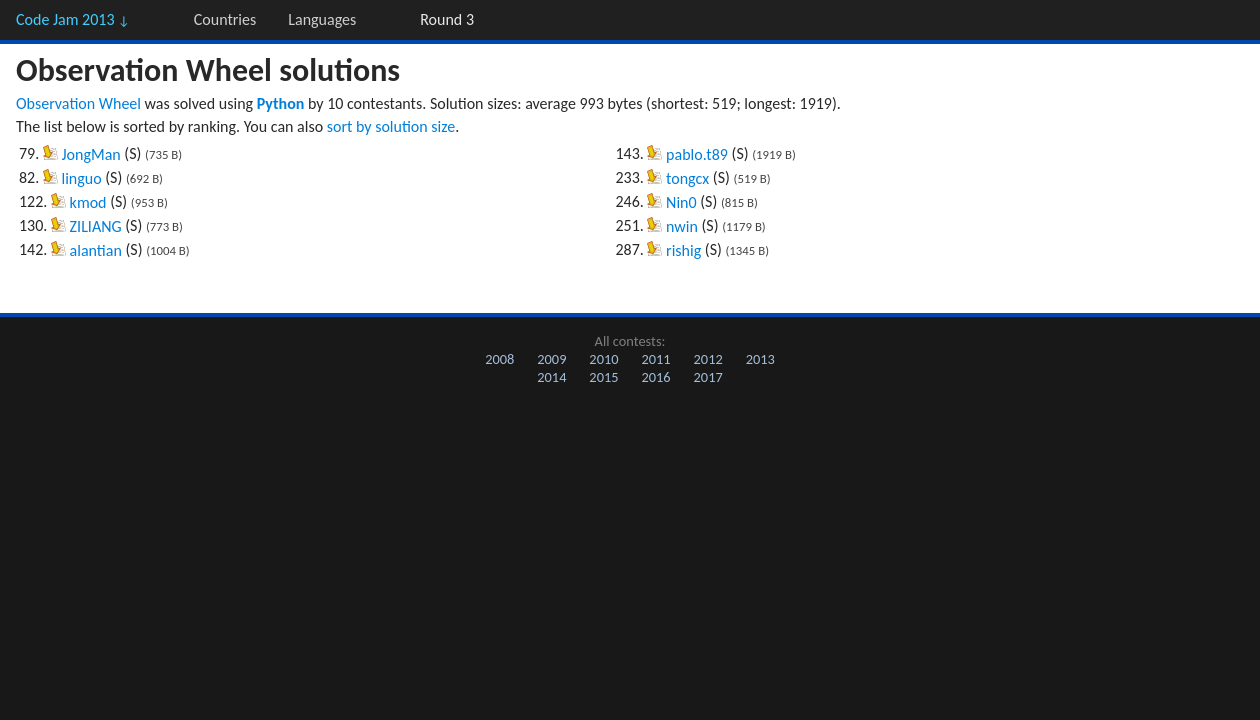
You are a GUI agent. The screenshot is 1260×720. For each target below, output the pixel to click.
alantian (96, 250)
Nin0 (681, 202)
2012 (708, 359)
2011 (655, 359)
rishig (683, 250)
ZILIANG (96, 226)
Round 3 (447, 19)
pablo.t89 (697, 154)
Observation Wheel (78, 103)
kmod (88, 202)
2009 (551, 359)
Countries (225, 19)
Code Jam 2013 (73, 19)
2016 (655, 377)
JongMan (91, 154)
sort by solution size (391, 126)
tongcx (687, 178)
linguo (82, 178)
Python (281, 103)
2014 (551, 377)
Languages (322, 19)
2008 (499, 359)
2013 (760, 359)
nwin (682, 226)
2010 (603, 359)
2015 (603, 377)
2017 (708, 377)
